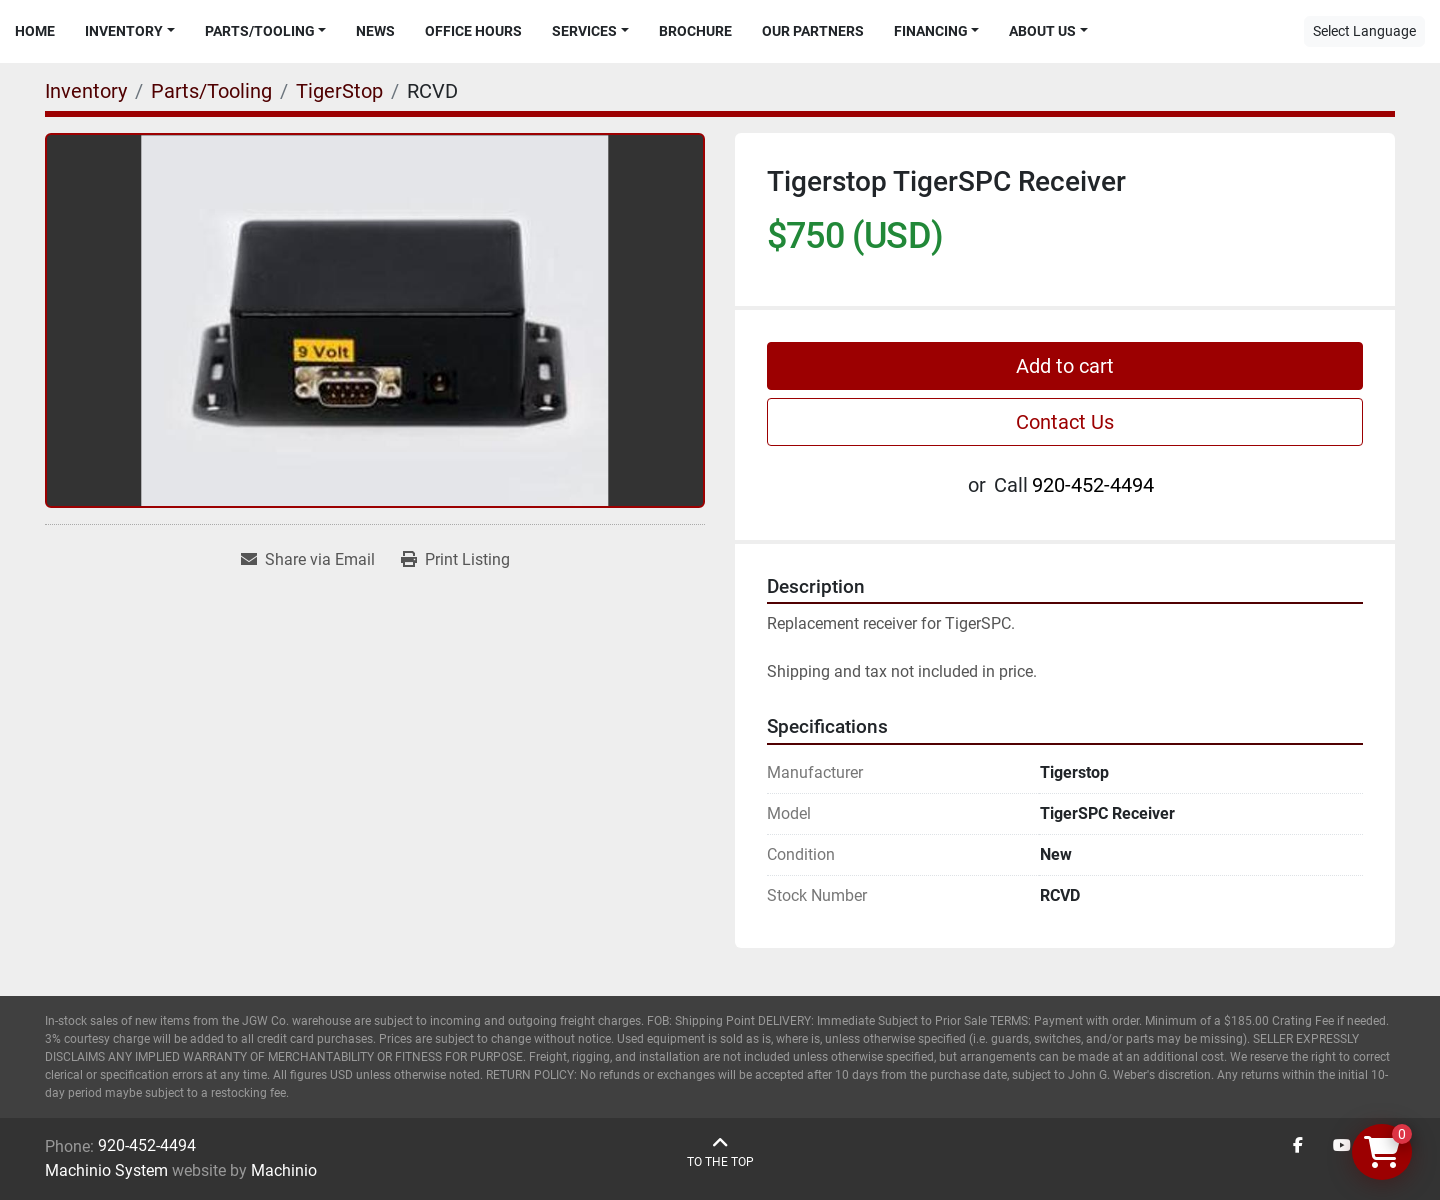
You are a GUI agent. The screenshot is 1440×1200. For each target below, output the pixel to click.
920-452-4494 (1093, 485)
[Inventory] (86, 91)
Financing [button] (931, 31)
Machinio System (106, 1170)
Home (35, 31)
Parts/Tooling (260, 31)
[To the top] (720, 1152)
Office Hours (473, 31)
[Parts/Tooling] (211, 91)
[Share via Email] (308, 560)
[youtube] (1342, 1146)
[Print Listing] (455, 560)
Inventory (124, 31)
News (375, 31)
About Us (1042, 31)
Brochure (695, 31)
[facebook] (1298, 1146)
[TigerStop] (339, 91)
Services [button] (584, 31)
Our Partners (813, 31)
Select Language (1364, 31)
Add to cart (1065, 366)
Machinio (284, 1170)
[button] (130, 31)
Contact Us (1065, 422)
